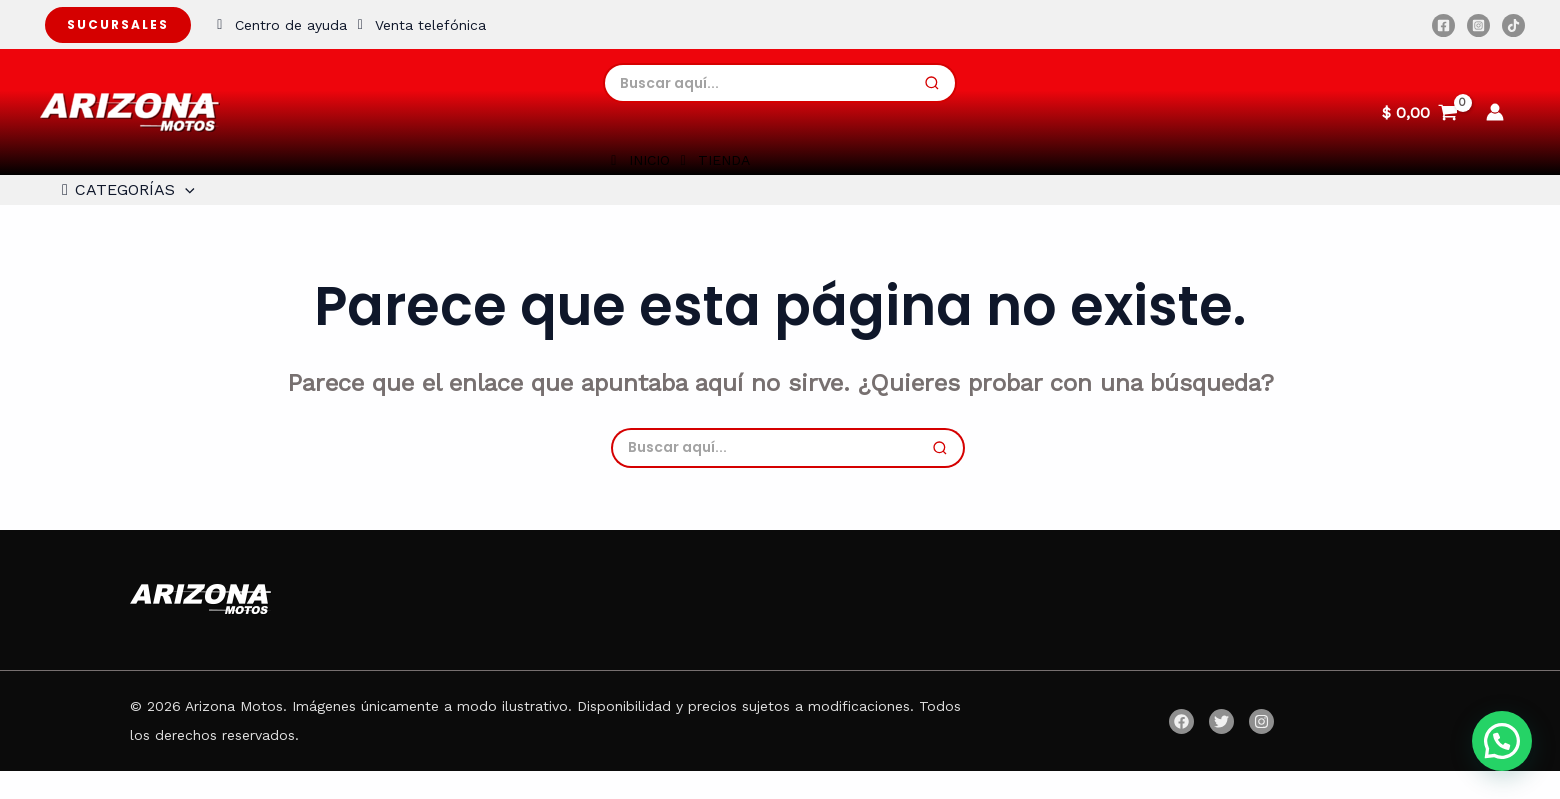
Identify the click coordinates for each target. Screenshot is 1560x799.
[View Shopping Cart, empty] (1419, 112)
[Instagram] (1478, 25)
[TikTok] (1513, 25)
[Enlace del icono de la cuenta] (1495, 112)
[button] (1502, 741)
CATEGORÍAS (119, 204)
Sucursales (118, 24)
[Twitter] (1221, 749)
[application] (179, 204)
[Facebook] (1443, 25)
